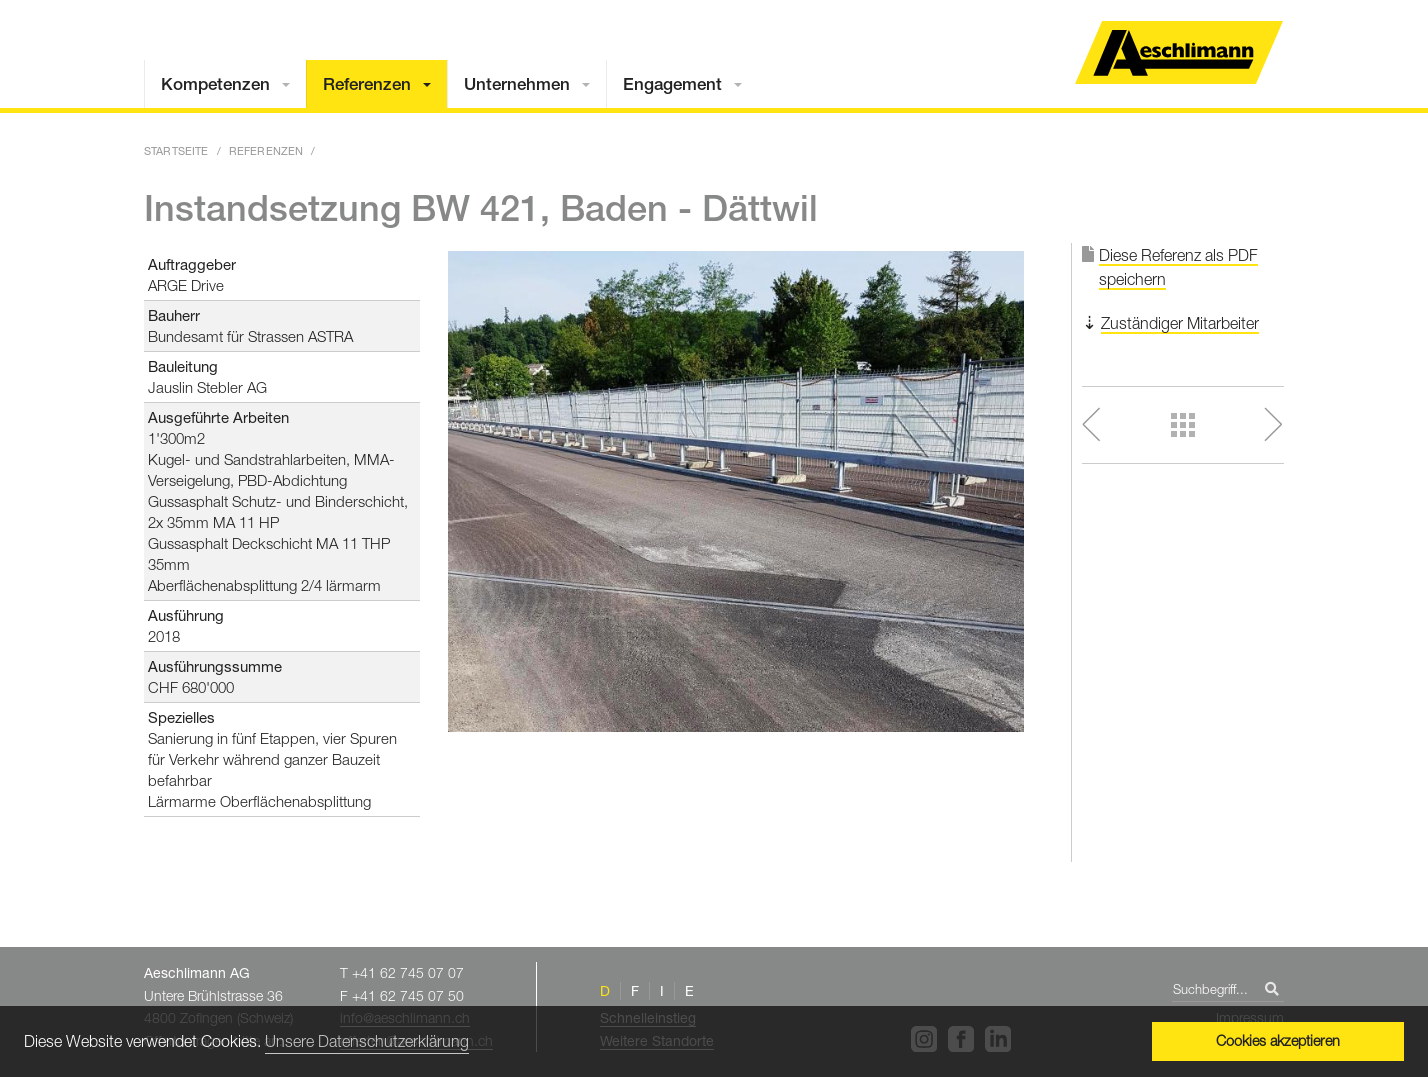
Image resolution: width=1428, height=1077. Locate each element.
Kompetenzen (215, 84)
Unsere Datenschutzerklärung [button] (367, 1041)
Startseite (176, 150)
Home (1179, 52)
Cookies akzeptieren (1278, 1040)
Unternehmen (517, 84)
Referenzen (367, 84)
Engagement (672, 84)
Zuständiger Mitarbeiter (1180, 323)
